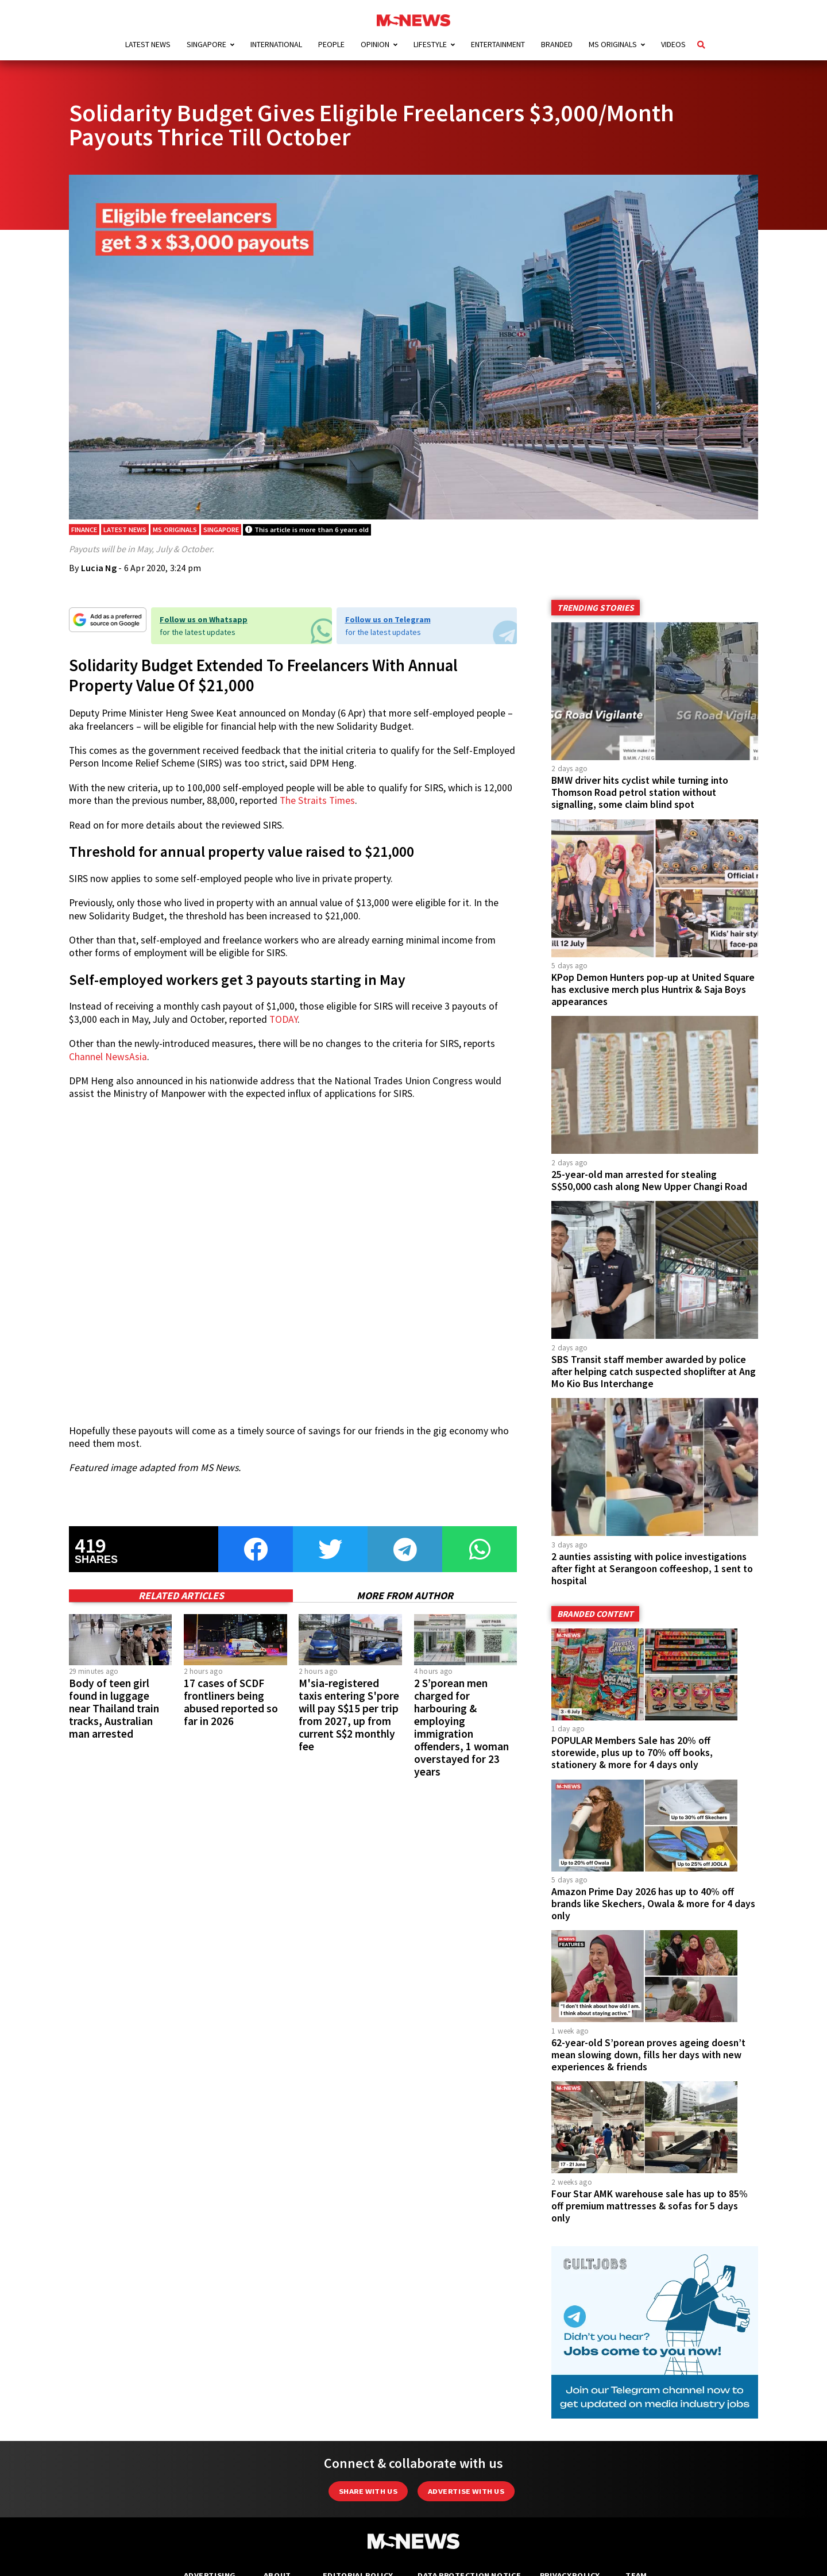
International (276, 44)
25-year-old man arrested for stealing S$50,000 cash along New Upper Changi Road (649, 1180)
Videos (673, 44)
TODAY (283, 1019)
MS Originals (613, 44)
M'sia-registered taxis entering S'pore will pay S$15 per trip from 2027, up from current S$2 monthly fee (349, 1715)
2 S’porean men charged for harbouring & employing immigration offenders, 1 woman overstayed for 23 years (461, 1727)
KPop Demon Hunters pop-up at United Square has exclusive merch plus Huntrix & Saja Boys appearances (653, 989)
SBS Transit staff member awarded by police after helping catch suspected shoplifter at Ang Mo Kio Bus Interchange (653, 1371)
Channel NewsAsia (108, 1056)
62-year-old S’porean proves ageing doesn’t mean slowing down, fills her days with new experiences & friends (648, 2054)
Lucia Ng (99, 567)
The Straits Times (317, 800)
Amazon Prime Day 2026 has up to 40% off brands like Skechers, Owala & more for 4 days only (653, 1903)
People (331, 44)
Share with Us (368, 2491)
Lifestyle (430, 44)
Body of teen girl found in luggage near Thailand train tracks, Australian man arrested (114, 1708)
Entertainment (498, 44)
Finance (84, 529)
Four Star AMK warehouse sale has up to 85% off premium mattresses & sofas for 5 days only (649, 2206)
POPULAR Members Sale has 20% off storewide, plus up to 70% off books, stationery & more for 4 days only (632, 1752)
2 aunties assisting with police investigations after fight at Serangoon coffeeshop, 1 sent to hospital (652, 1568)
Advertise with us (466, 2491)
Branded (557, 44)
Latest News (148, 44)
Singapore (206, 44)
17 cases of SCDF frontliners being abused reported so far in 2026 (231, 1702)
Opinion (375, 44)
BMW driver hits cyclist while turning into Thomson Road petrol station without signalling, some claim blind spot (639, 792)
